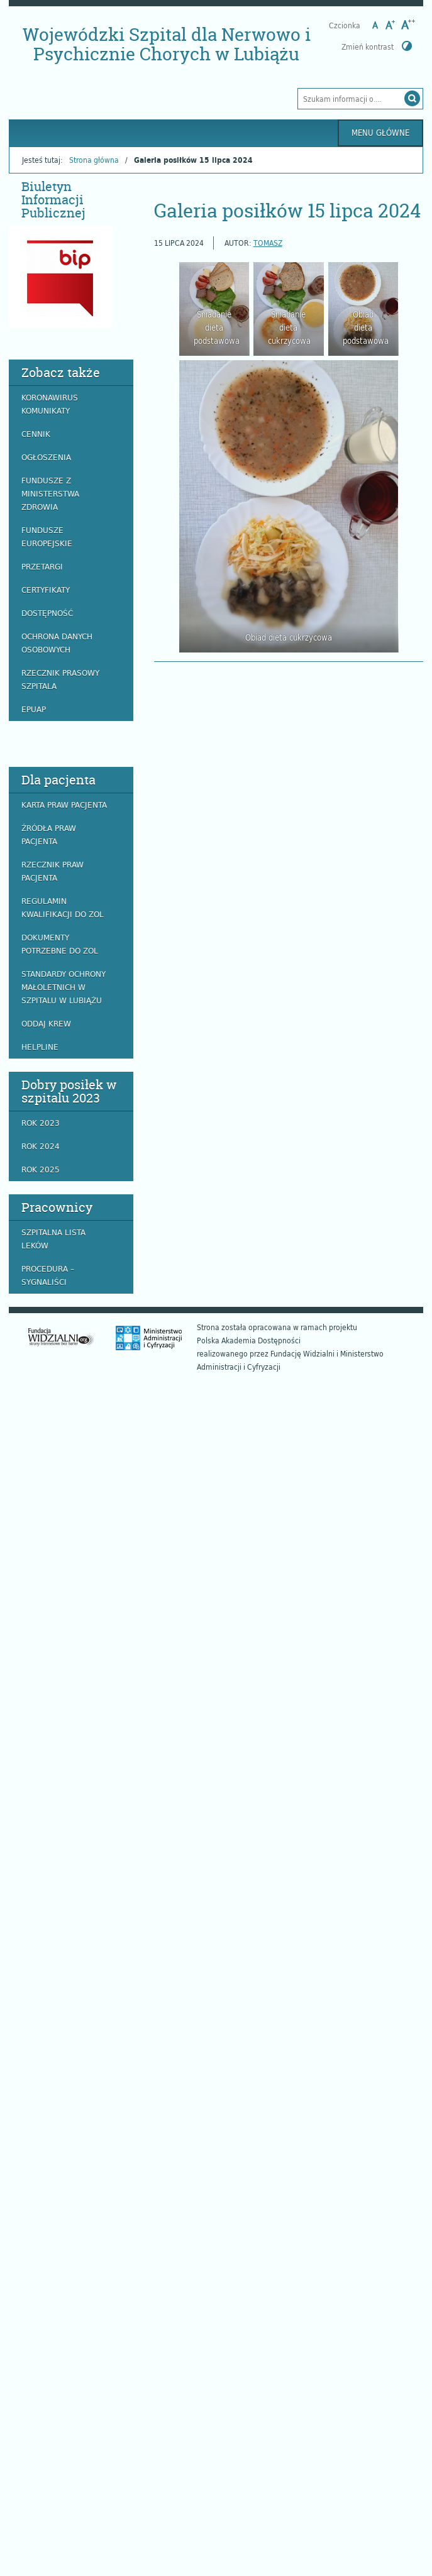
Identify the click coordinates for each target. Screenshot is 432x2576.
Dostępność (47, 613)
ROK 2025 (40, 1169)
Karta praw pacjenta (64, 804)
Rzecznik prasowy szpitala (60, 679)
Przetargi (42, 566)
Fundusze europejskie (46, 536)
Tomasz (267, 242)
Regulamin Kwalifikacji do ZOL (62, 907)
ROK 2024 (40, 1146)
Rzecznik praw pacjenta (52, 871)
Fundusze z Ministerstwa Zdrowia (50, 493)
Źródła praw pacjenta (48, 834)
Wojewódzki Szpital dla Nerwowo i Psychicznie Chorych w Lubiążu (167, 44)
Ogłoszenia (46, 457)
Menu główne (380, 132)
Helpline (39, 1046)
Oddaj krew (46, 1023)
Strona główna (94, 159)
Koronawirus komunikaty (49, 404)
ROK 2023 (40, 1122)
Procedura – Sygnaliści (47, 1275)
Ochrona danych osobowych (56, 642)
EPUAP (33, 709)
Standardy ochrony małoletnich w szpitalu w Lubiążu (63, 987)
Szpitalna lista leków (53, 1238)
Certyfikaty (45, 589)
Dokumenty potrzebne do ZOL (59, 944)
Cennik (35, 433)
